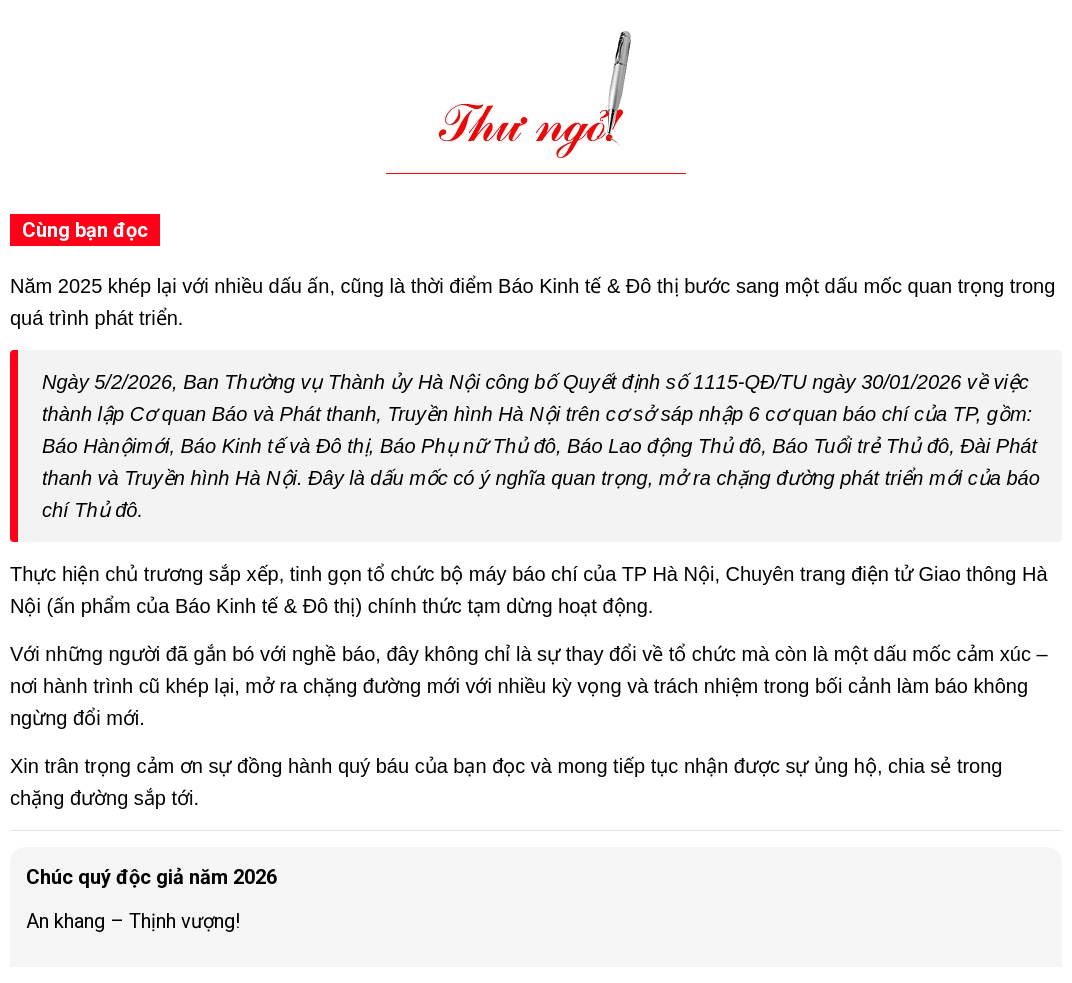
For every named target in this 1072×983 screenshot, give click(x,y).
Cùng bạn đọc (85, 230)
